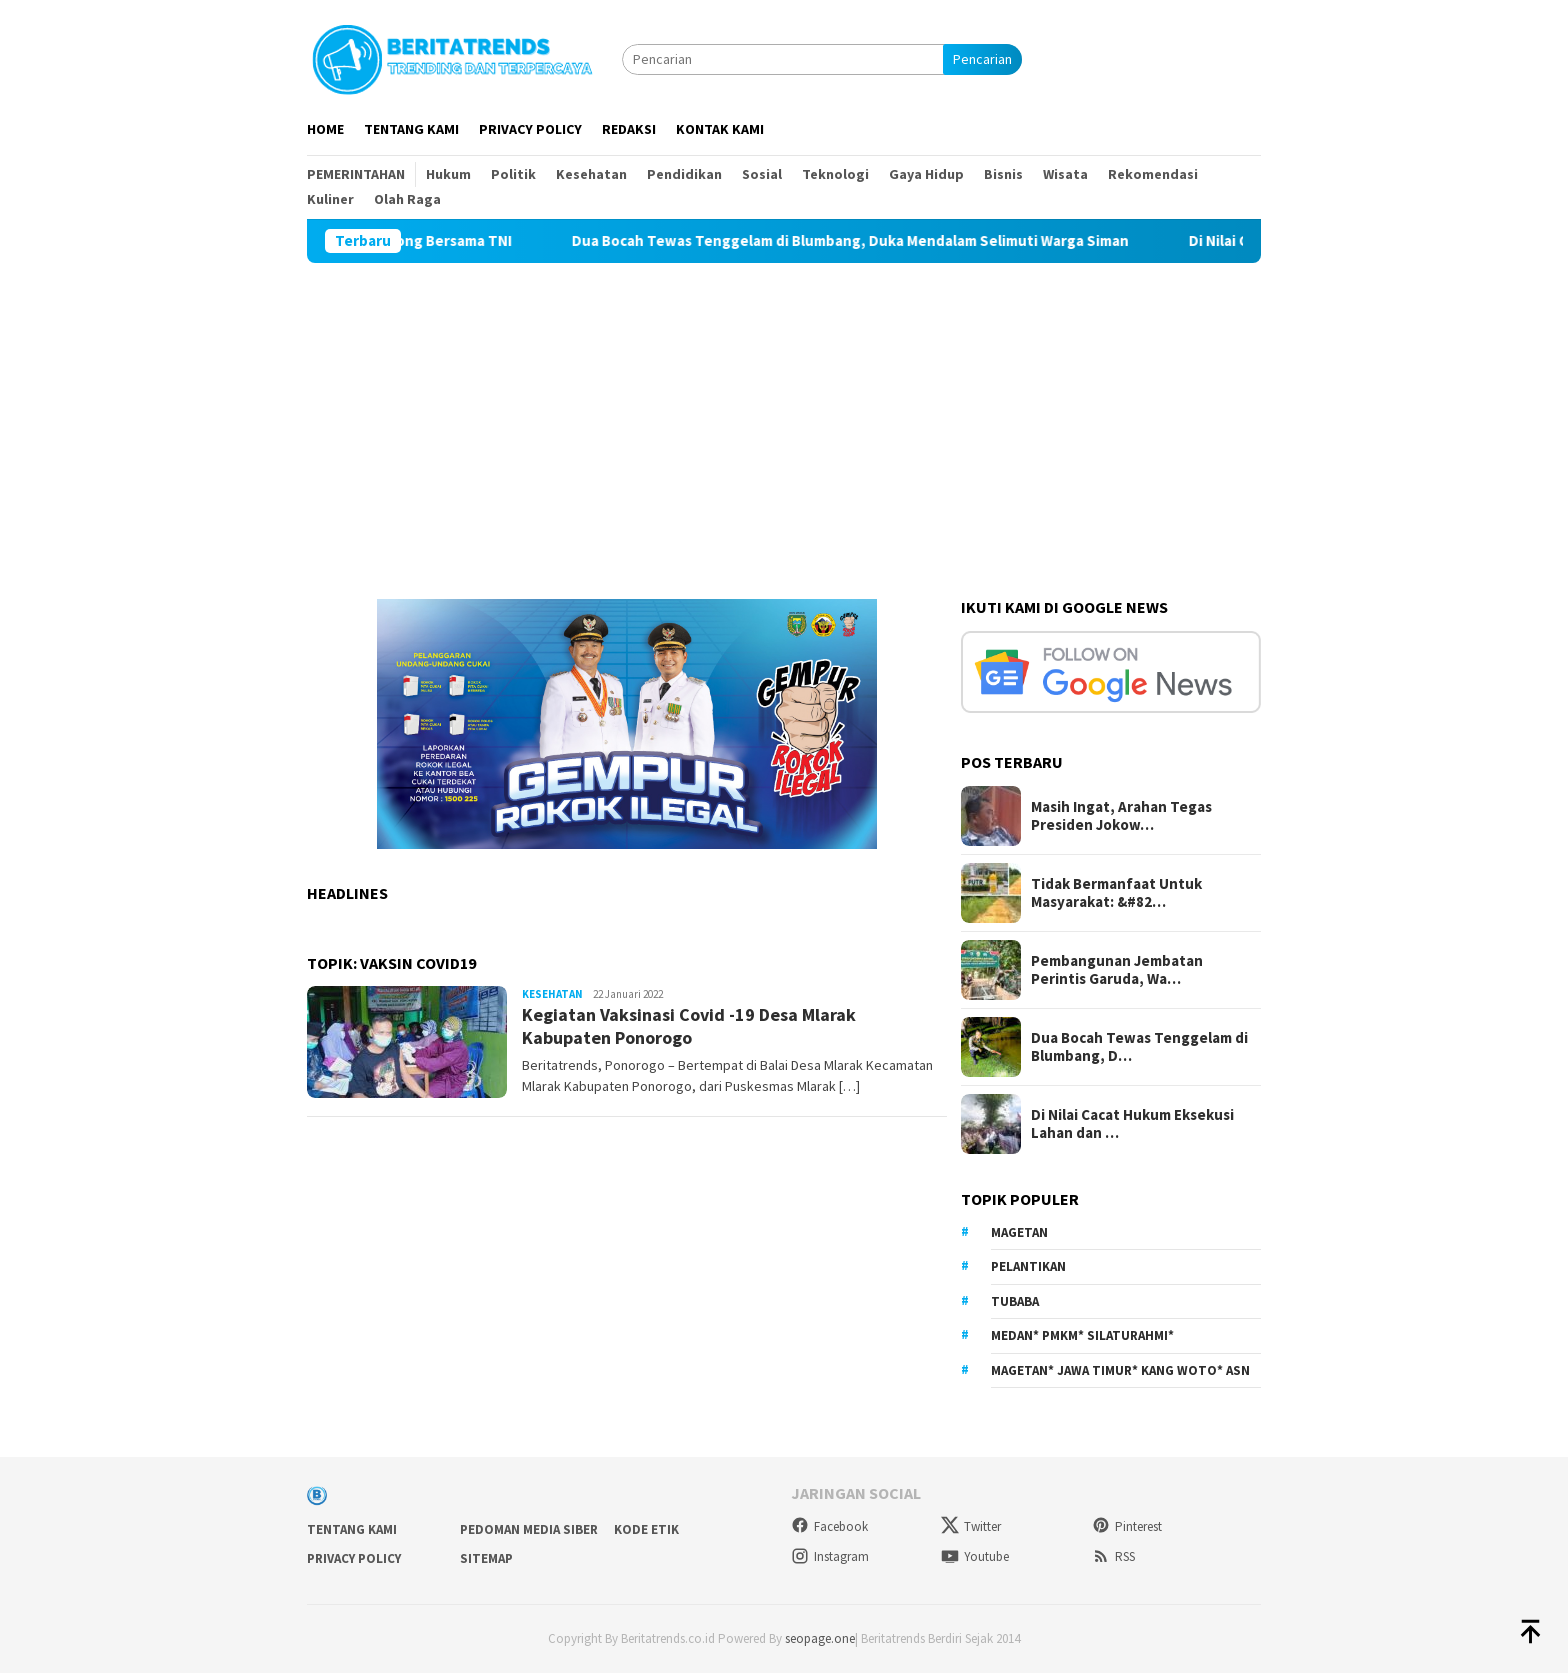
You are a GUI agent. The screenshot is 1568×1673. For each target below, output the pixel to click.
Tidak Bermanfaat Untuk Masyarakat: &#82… (1116, 893)
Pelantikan (1028, 1266)
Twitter (971, 1526)
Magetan (1019, 1232)
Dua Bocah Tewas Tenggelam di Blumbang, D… (1139, 1047)
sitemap (486, 1558)
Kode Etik (646, 1529)
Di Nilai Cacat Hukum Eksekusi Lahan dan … (1132, 1124)
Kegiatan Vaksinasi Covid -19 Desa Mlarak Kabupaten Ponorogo (689, 1026)
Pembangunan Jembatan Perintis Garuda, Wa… (1117, 970)
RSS (1113, 1556)
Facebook (829, 1526)
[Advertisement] (784, 413)
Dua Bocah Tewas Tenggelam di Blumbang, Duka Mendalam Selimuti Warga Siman (888, 241)
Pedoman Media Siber (529, 1529)
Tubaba (1015, 1301)
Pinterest (1127, 1526)
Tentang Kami (352, 1529)
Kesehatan (552, 994)
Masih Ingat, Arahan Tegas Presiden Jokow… (1121, 816)
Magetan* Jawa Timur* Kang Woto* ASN (1120, 1370)
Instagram (830, 1556)
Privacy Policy (354, 1558)
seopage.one (820, 1638)
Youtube (975, 1556)
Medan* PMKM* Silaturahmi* (1082, 1335)
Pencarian (982, 59)
